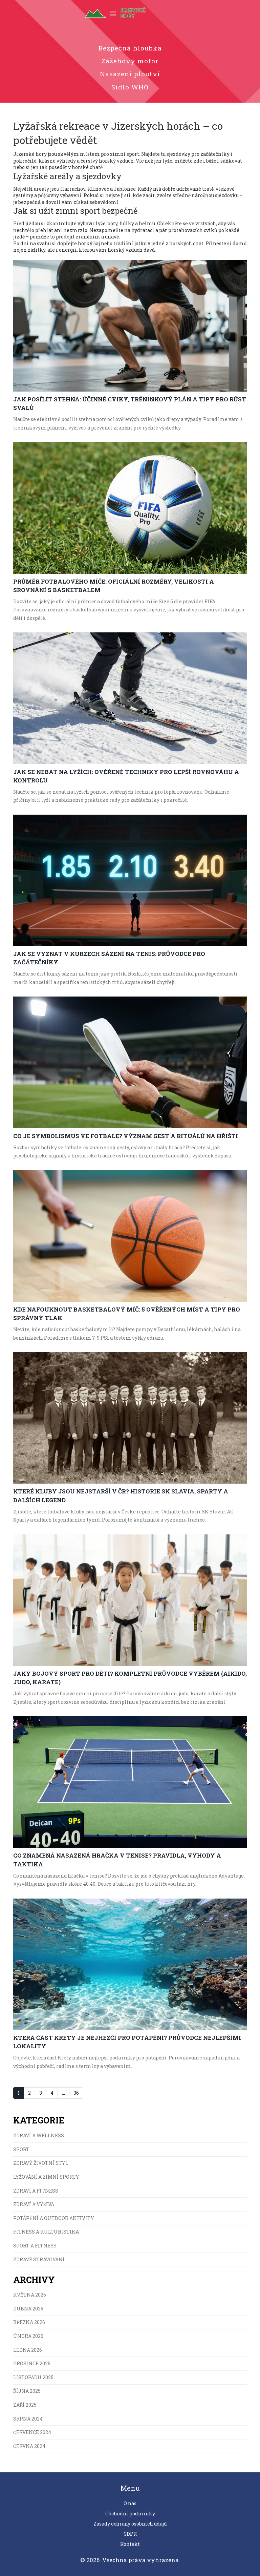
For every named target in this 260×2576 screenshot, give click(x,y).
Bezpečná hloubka (130, 48)
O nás (130, 2503)
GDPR (130, 2534)
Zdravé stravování (39, 2259)
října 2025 (27, 2391)
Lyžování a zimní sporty (46, 2177)
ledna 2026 (27, 2350)
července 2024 (32, 2432)
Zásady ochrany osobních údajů (130, 2523)
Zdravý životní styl (40, 2163)
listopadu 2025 (33, 2377)
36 (76, 2093)
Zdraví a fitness (35, 2190)
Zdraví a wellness (38, 2135)
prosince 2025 (31, 2363)
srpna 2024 (28, 2418)
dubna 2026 (28, 2308)
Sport (21, 2149)
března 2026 (29, 2322)
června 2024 (29, 2446)
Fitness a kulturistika (46, 2231)
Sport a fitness (35, 2245)
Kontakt (130, 2544)
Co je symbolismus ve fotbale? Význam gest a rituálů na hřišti (125, 1136)
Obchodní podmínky (130, 2513)
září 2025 (25, 2405)
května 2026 (29, 2294)
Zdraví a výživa (33, 2204)
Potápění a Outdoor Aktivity (53, 2218)
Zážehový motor (130, 61)
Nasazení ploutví (130, 73)
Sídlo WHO (130, 87)
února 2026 (28, 2336)
